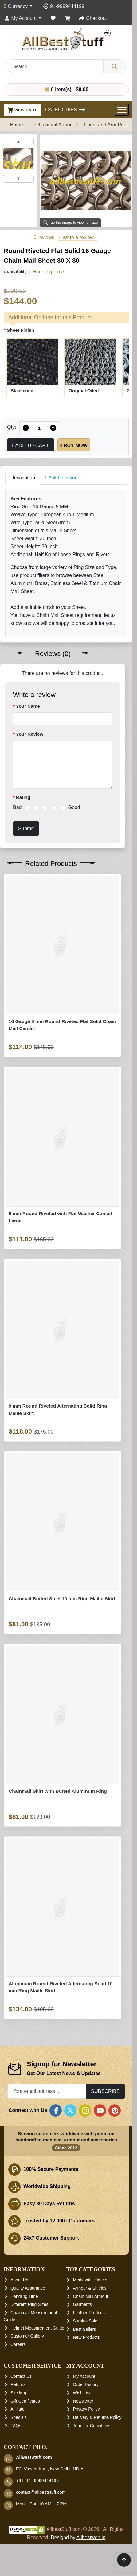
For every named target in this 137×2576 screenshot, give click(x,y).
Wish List (82, 2392)
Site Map (18, 2392)
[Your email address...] (46, 2091)
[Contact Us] (63, 6)
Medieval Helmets (90, 2279)
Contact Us (21, 2376)
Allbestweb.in (90, 2537)
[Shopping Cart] (67, 18)
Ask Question (61, 477)
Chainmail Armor (53, 124)
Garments (82, 2304)
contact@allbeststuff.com (41, 2492)
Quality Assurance (27, 2288)
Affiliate (17, 2409)
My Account (84, 2376)
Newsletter (83, 2401)
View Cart (22, 110)
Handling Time (24, 2296)
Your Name (28, 706)
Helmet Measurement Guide (37, 2328)
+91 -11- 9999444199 (37, 2480)
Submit (26, 828)
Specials (18, 2417)
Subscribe (105, 2091)
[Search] (114, 66)
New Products (86, 2337)
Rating (23, 797)
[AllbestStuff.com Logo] (66, 39)
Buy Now (74, 445)
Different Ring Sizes (29, 2304)
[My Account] (23, 18)
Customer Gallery (27, 2336)
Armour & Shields (90, 2288)
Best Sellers (84, 2329)
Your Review (29, 734)
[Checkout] (93, 18)
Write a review (76, 237)
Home (16, 124)
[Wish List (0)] (53, 18)
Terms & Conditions (91, 2425)
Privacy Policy (86, 2409)
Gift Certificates (25, 2401)
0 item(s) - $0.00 (66, 89)
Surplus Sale (85, 2320)
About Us (19, 2279)
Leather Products (89, 2312)
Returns (17, 2384)
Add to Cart (30, 445)
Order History (86, 2384)
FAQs (15, 2425)
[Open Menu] (122, 110)
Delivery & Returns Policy (97, 2417)
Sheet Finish (20, 330)
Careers (18, 2344)
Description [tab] (22, 477)
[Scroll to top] (124, 2560)
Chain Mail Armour (90, 2296)
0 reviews (43, 237)
